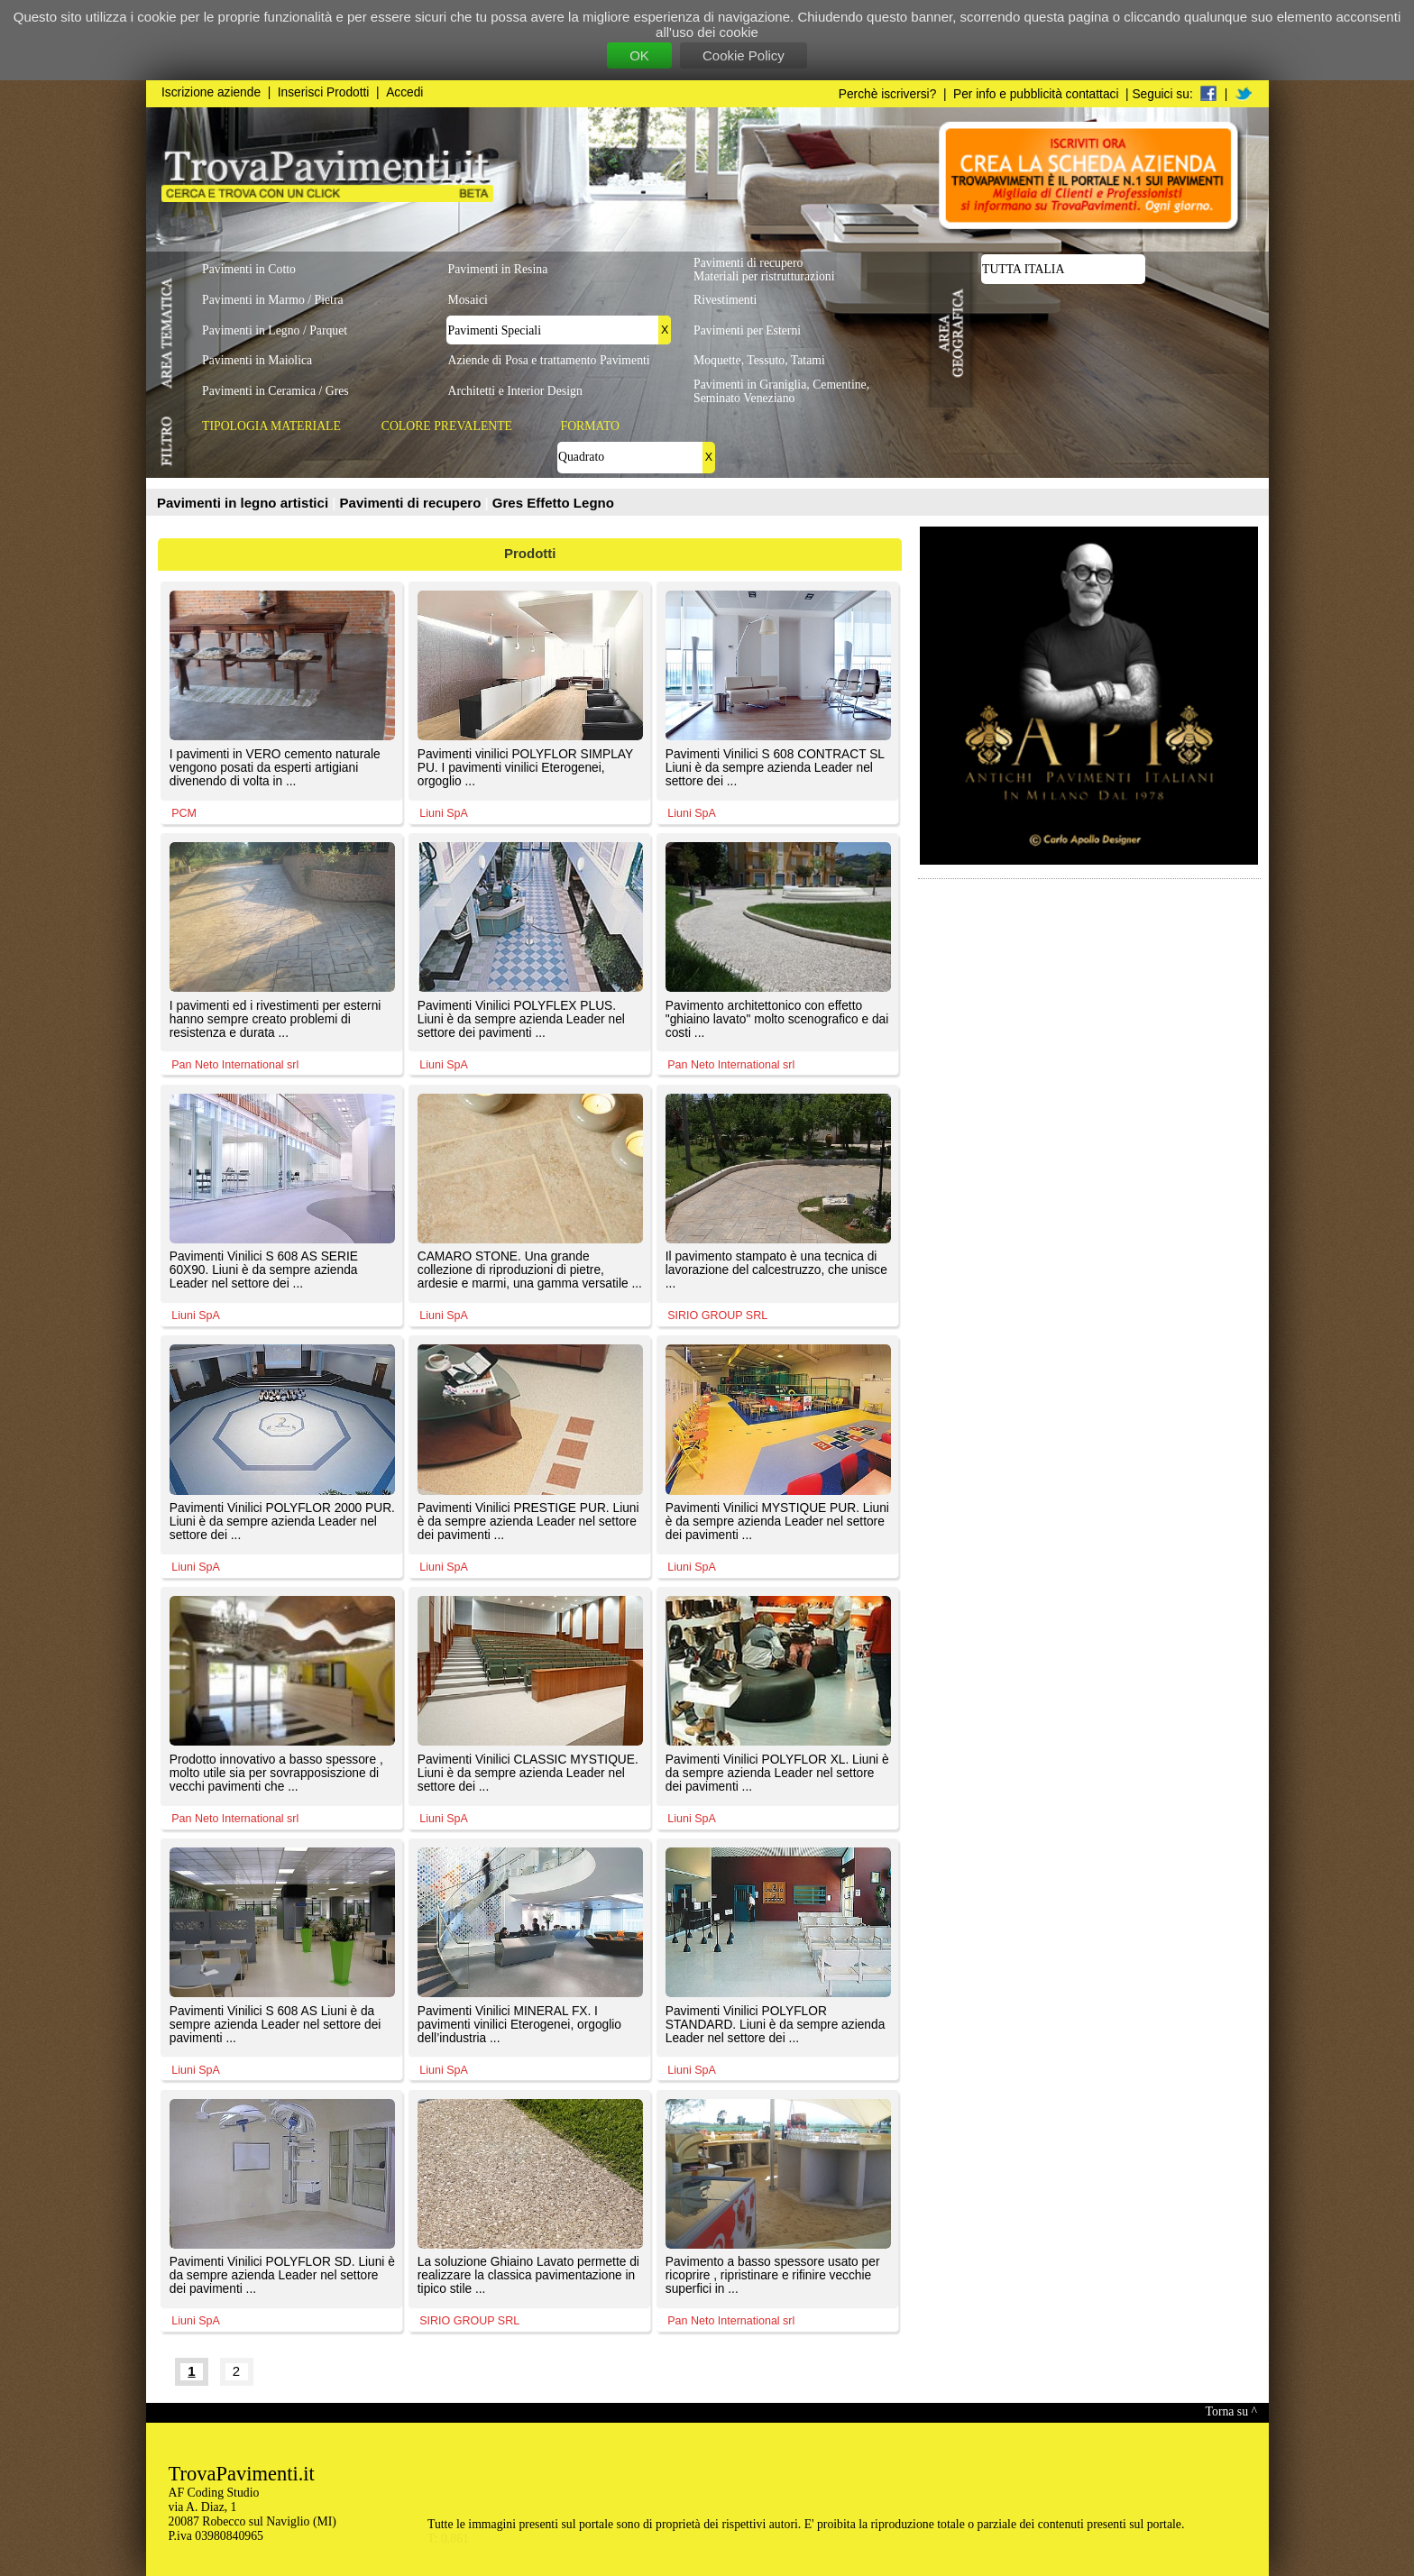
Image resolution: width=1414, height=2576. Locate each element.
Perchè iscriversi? (888, 94)
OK (639, 55)
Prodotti (530, 553)
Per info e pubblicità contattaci (1035, 94)
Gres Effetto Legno (553, 502)
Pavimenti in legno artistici (244, 502)
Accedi (404, 92)
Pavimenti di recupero (412, 502)
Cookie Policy (743, 55)
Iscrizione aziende (211, 92)
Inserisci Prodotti (324, 92)
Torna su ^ (1231, 2411)
